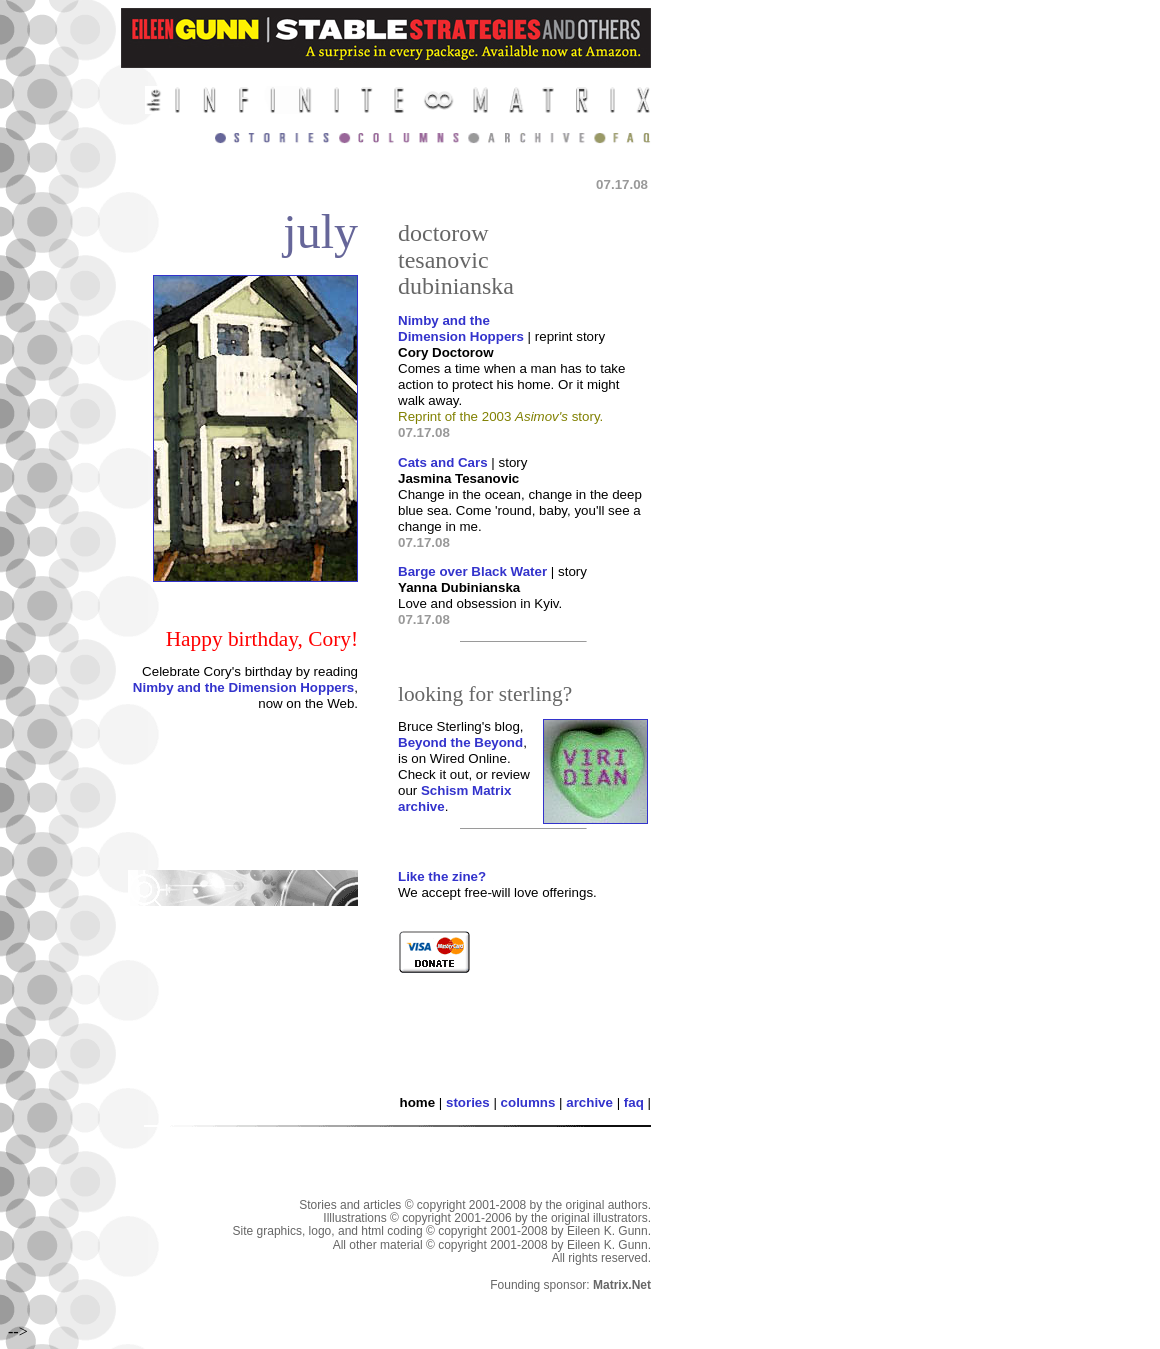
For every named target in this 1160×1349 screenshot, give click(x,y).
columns (528, 1102)
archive (589, 1102)
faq (634, 1102)
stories (468, 1102)
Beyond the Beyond (460, 742)
